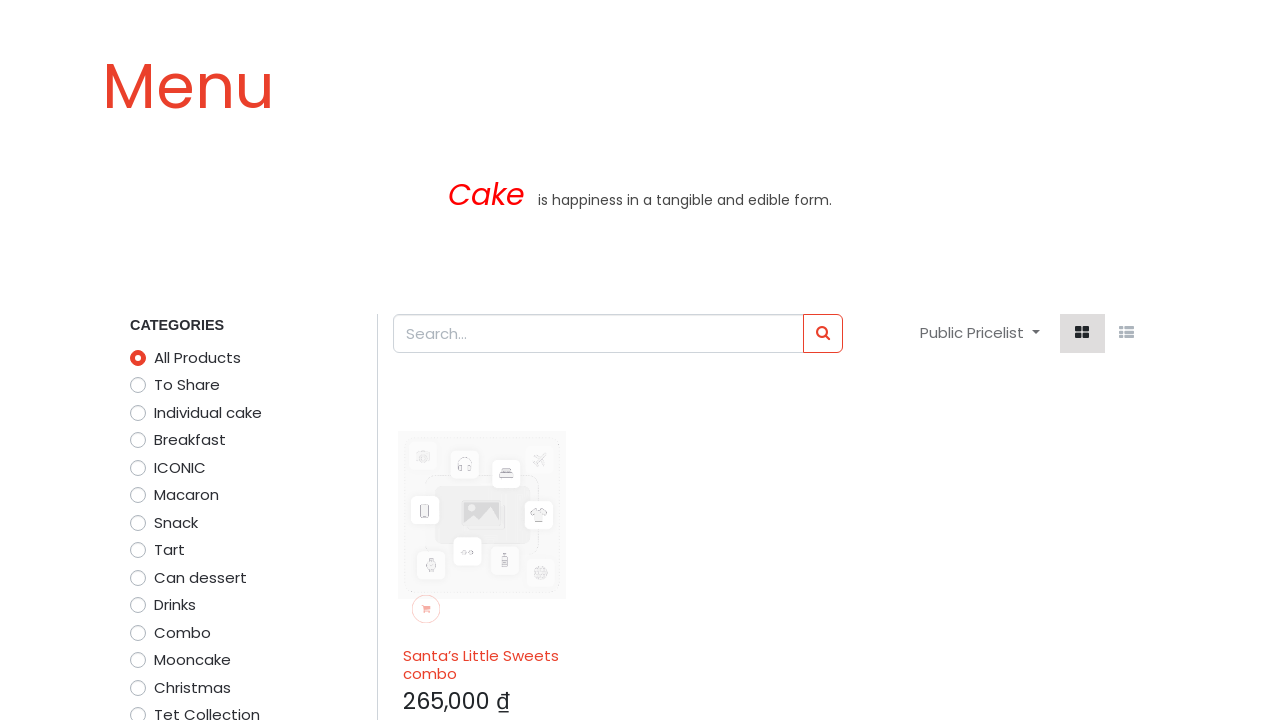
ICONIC (180, 467)
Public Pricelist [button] (974, 332)
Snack (176, 522)
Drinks (175, 604)
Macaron (186, 494)
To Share (187, 384)
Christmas (192, 687)
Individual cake (208, 412)
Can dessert (200, 577)
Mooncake (192, 659)
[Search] (823, 333)
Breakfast (190, 439)
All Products (197, 357)
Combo (182, 632)
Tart (169, 549)
